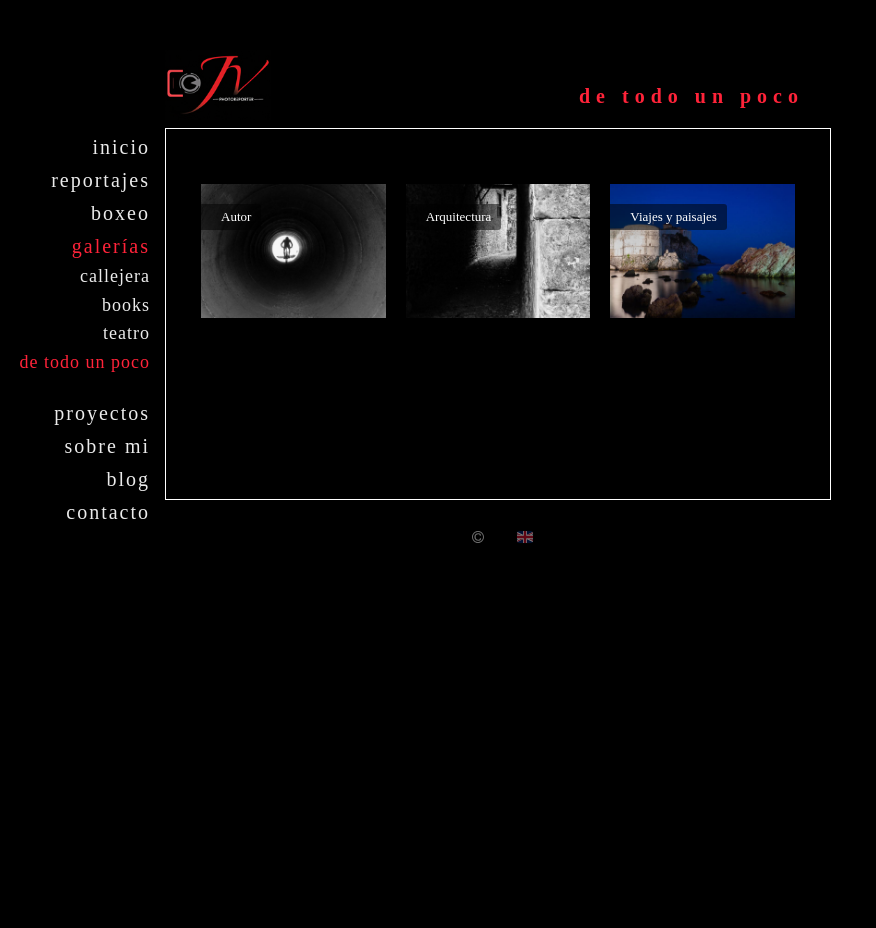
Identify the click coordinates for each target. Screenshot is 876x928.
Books (126, 305)
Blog (128, 479)
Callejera (115, 276)
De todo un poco (85, 362)
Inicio (121, 147)
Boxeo (120, 213)
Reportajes (100, 180)
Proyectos (102, 413)
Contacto (108, 512)
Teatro (126, 333)
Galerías (111, 246)
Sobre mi (107, 446)
